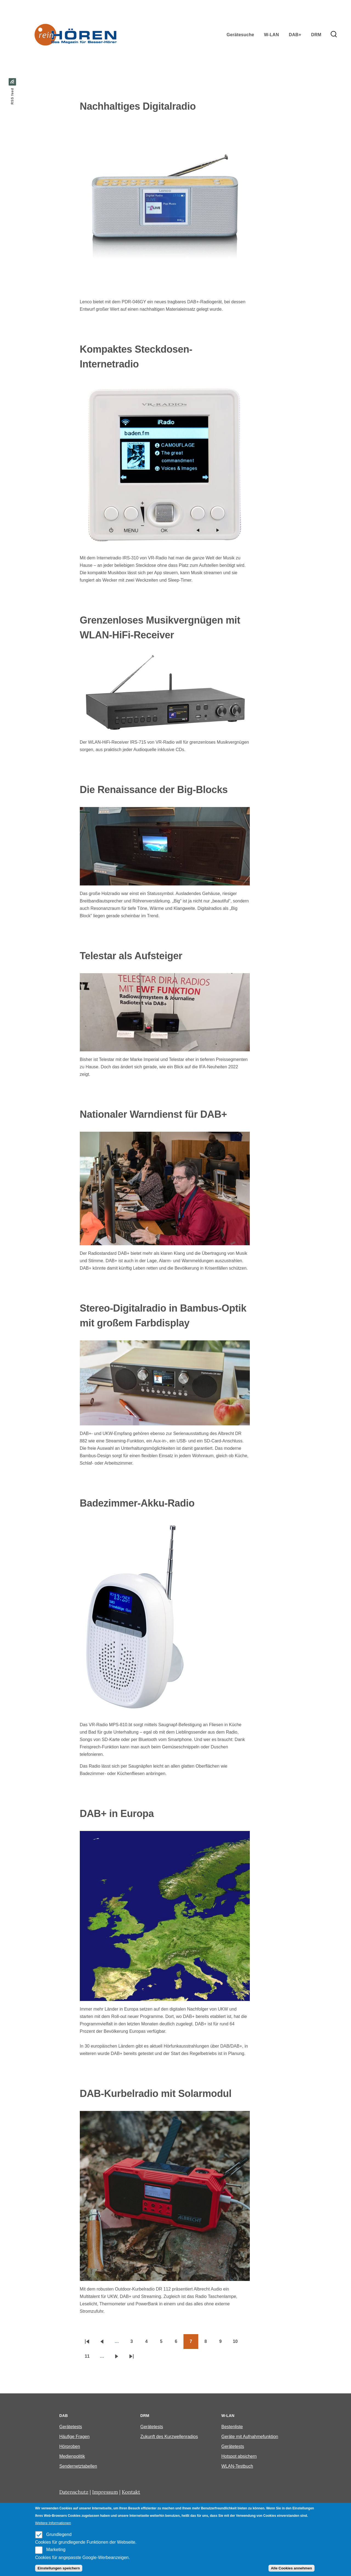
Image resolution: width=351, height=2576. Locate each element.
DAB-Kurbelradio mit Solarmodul (155, 2093)
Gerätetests (70, 2426)
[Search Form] (333, 34)
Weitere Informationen (53, 2523)
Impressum (105, 2492)
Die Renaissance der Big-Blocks (154, 789)
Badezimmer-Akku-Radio (137, 1503)
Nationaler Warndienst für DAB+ (153, 1114)
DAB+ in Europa (117, 1813)
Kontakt (131, 2492)
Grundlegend (59, 2534)
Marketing (55, 2549)
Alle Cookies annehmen (291, 2568)
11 (90, 2358)
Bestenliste (232, 2426)
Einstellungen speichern (59, 2568)
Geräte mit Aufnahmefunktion (249, 2436)
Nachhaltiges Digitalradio (138, 106)
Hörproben (69, 2446)
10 (238, 2343)
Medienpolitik (72, 2456)
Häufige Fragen (74, 2436)
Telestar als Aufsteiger (131, 955)
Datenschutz (73, 2492)
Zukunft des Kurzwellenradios (169, 2436)
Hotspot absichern (239, 2456)
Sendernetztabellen (78, 2466)
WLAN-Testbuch (237, 2466)
